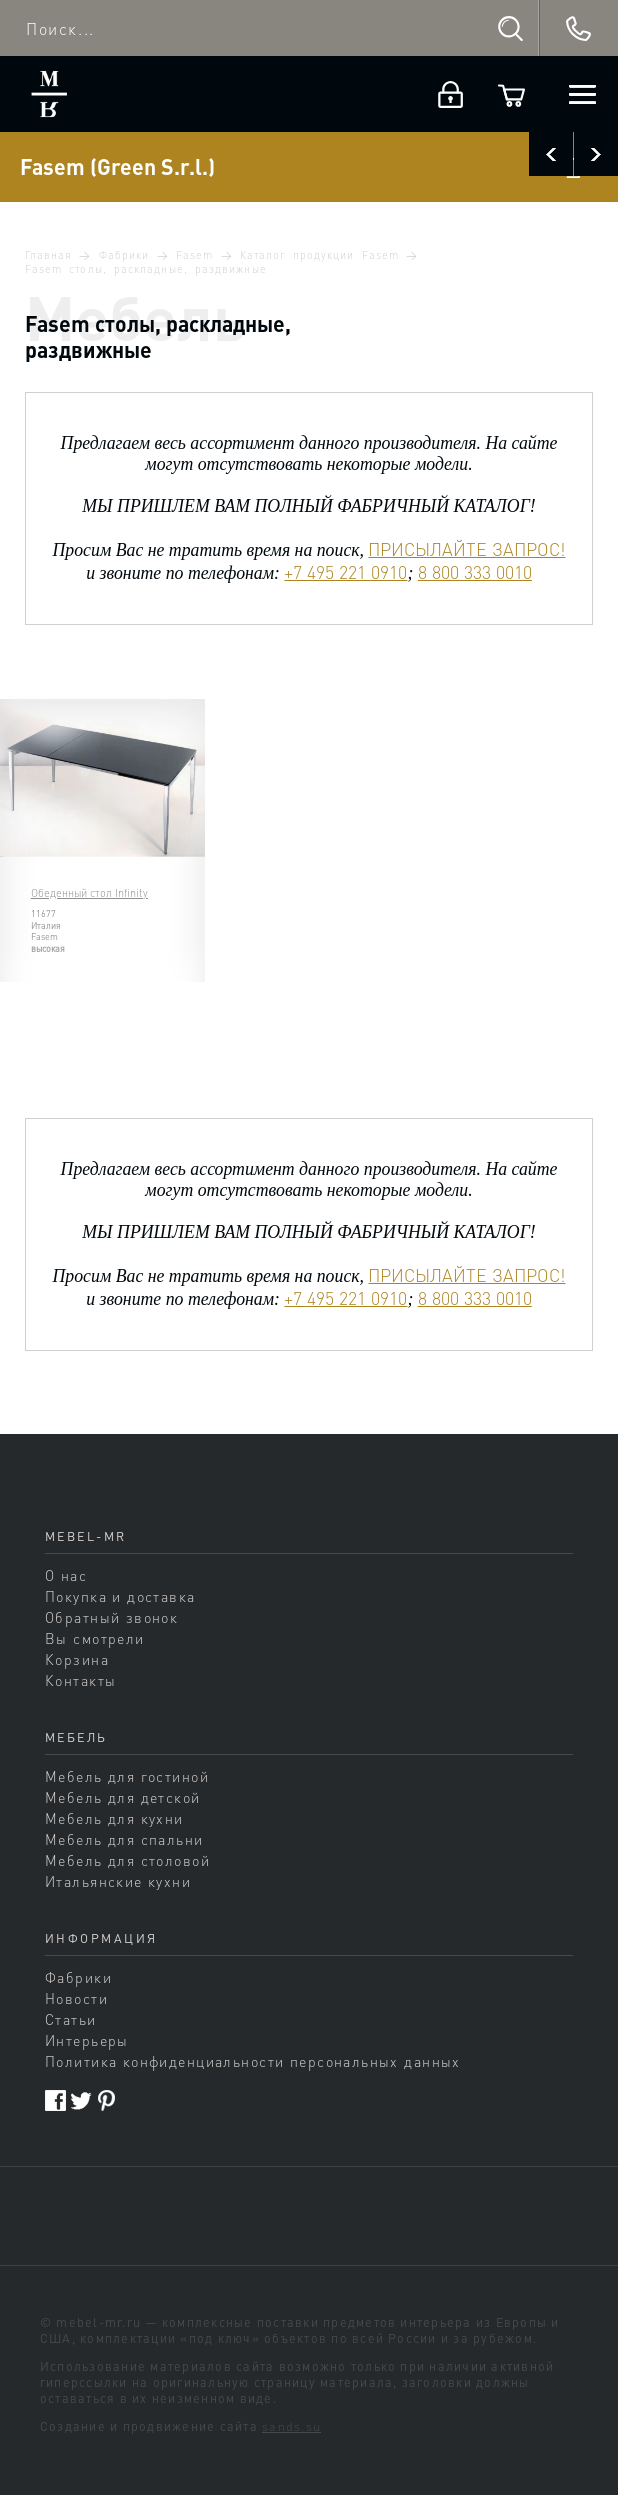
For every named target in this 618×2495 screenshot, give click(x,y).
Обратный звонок (111, 1617)
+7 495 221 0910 (345, 572)
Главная (48, 255)
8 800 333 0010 (475, 572)
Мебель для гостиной (127, 1776)
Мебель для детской (123, 1797)
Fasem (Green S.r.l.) (117, 166)
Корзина (77, 1659)
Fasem (194, 255)
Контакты (80, 1680)
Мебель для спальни (124, 1839)
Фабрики (124, 255)
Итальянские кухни (118, 1881)
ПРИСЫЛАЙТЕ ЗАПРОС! (466, 549)
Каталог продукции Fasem (319, 255)
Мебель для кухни (114, 1818)
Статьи (71, 2019)
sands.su (291, 2426)
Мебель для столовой (127, 1860)
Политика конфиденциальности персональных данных (253, 2061)
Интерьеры (87, 2040)
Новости (76, 1998)
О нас (66, 1575)
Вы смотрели (95, 1638)
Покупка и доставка (120, 1596)
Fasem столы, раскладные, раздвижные (146, 269)
